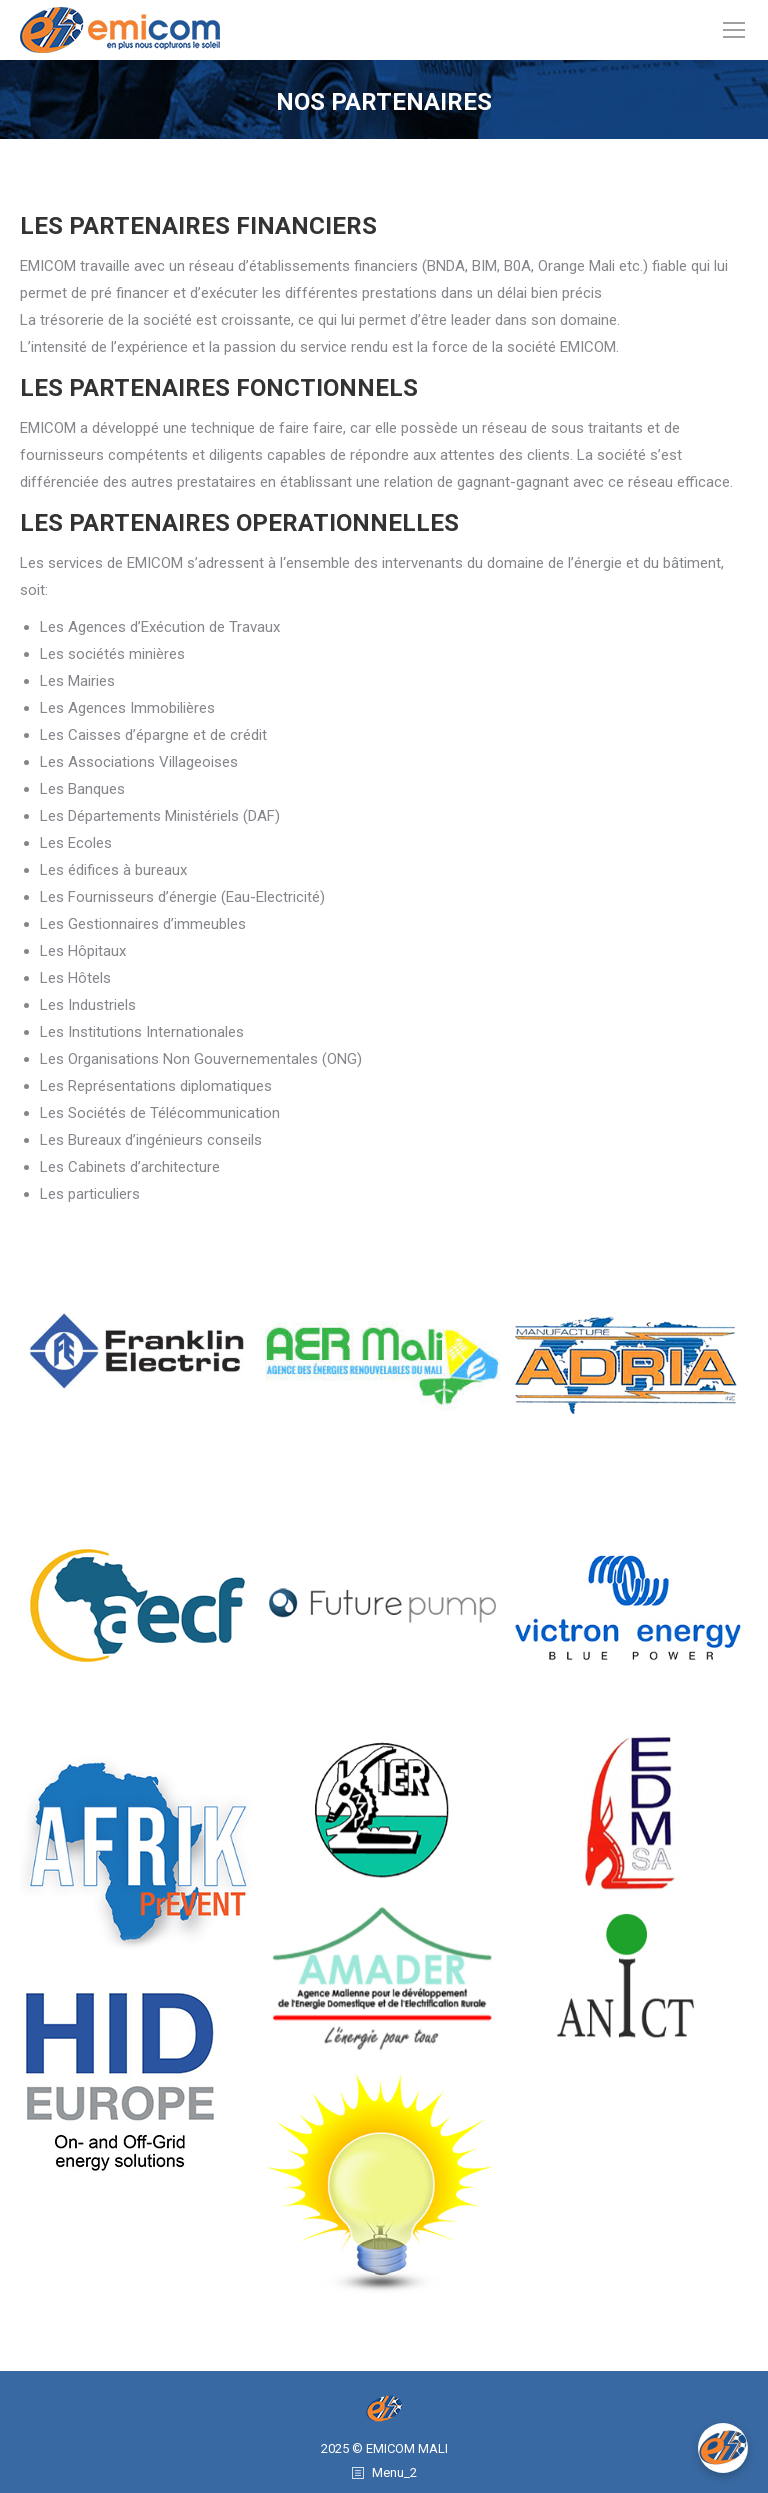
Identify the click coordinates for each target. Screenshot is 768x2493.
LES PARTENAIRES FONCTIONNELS (219, 388)
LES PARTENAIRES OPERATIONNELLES (239, 523)
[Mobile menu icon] (734, 30)
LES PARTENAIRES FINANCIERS (198, 226)
